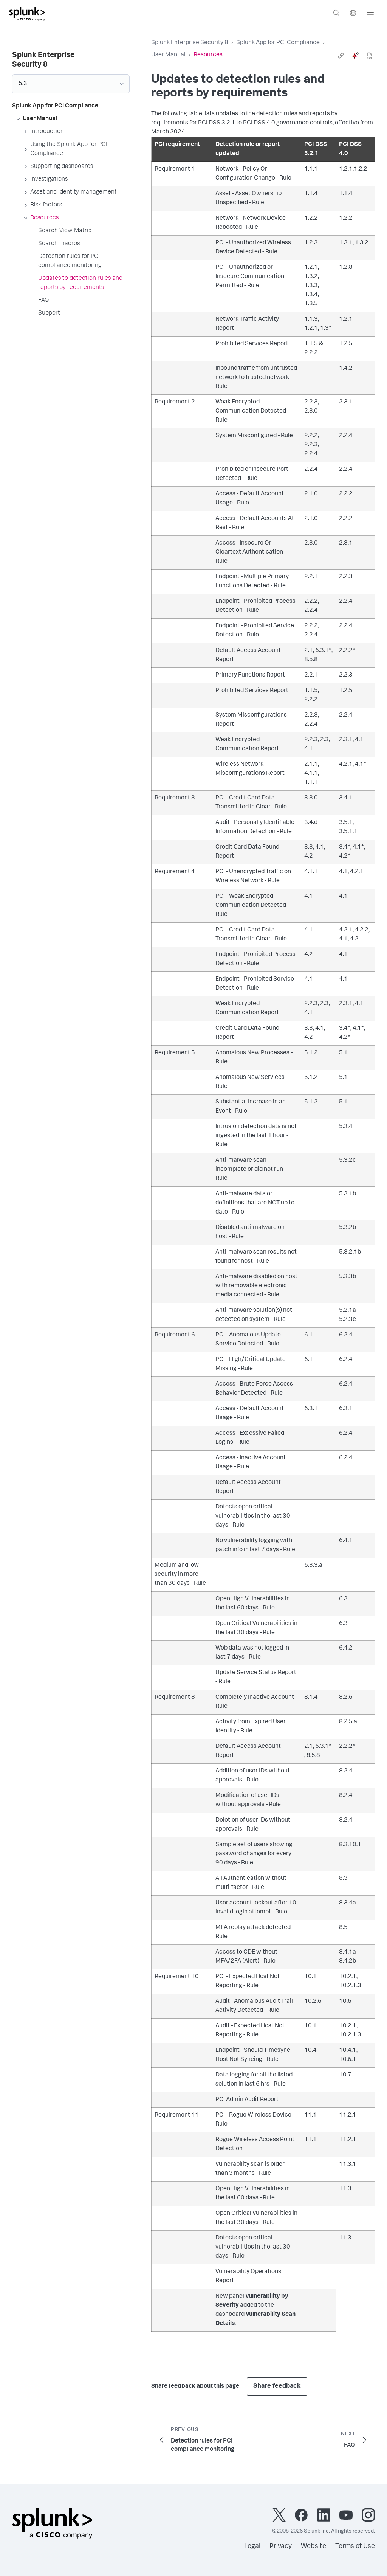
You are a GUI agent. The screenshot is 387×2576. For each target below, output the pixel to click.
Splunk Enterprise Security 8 (189, 43)
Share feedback (277, 2386)
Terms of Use (355, 2546)
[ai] (355, 55)
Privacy (280, 2546)
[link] (341, 55)
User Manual (168, 55)
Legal (252, 2546)
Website (313, 2546)
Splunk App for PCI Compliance (278, 43)
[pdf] (369, 55)
